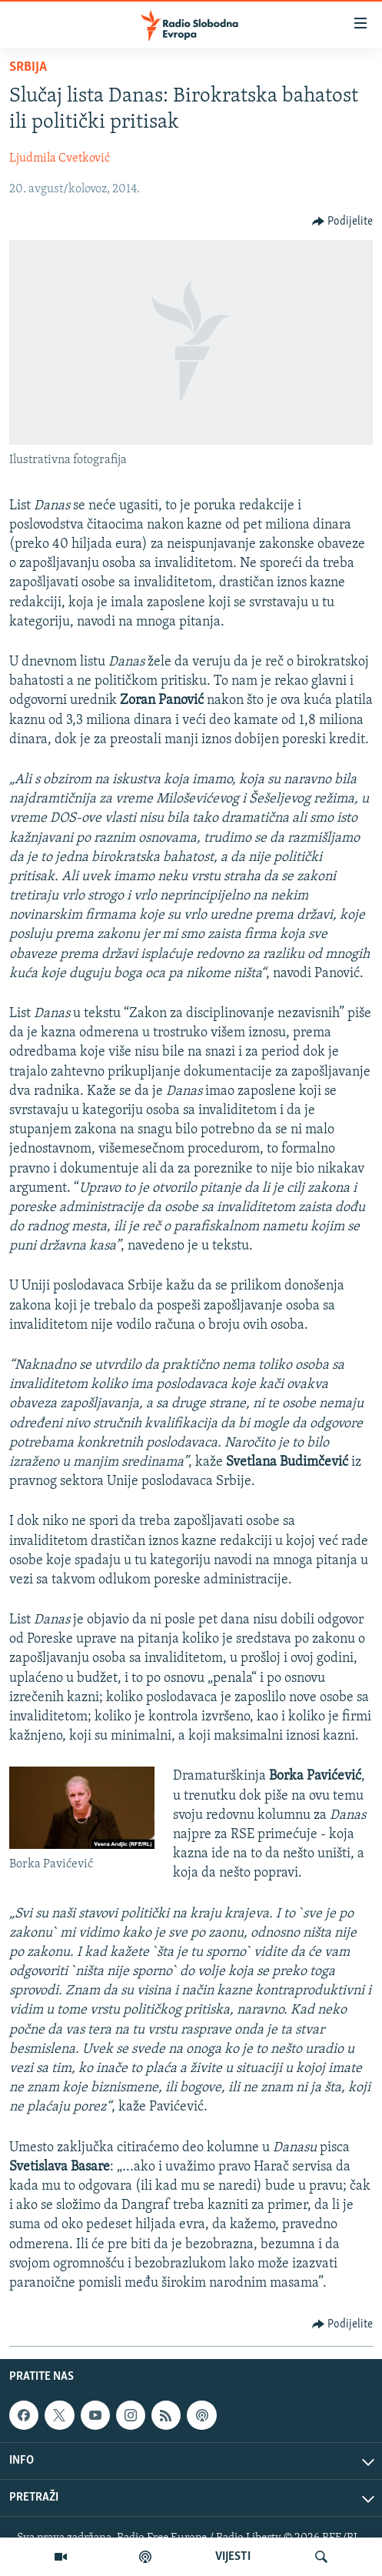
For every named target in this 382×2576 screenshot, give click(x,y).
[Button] (343, 221)
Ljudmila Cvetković (59, 158)
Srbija (28, 67)
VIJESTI (233, 2557)
